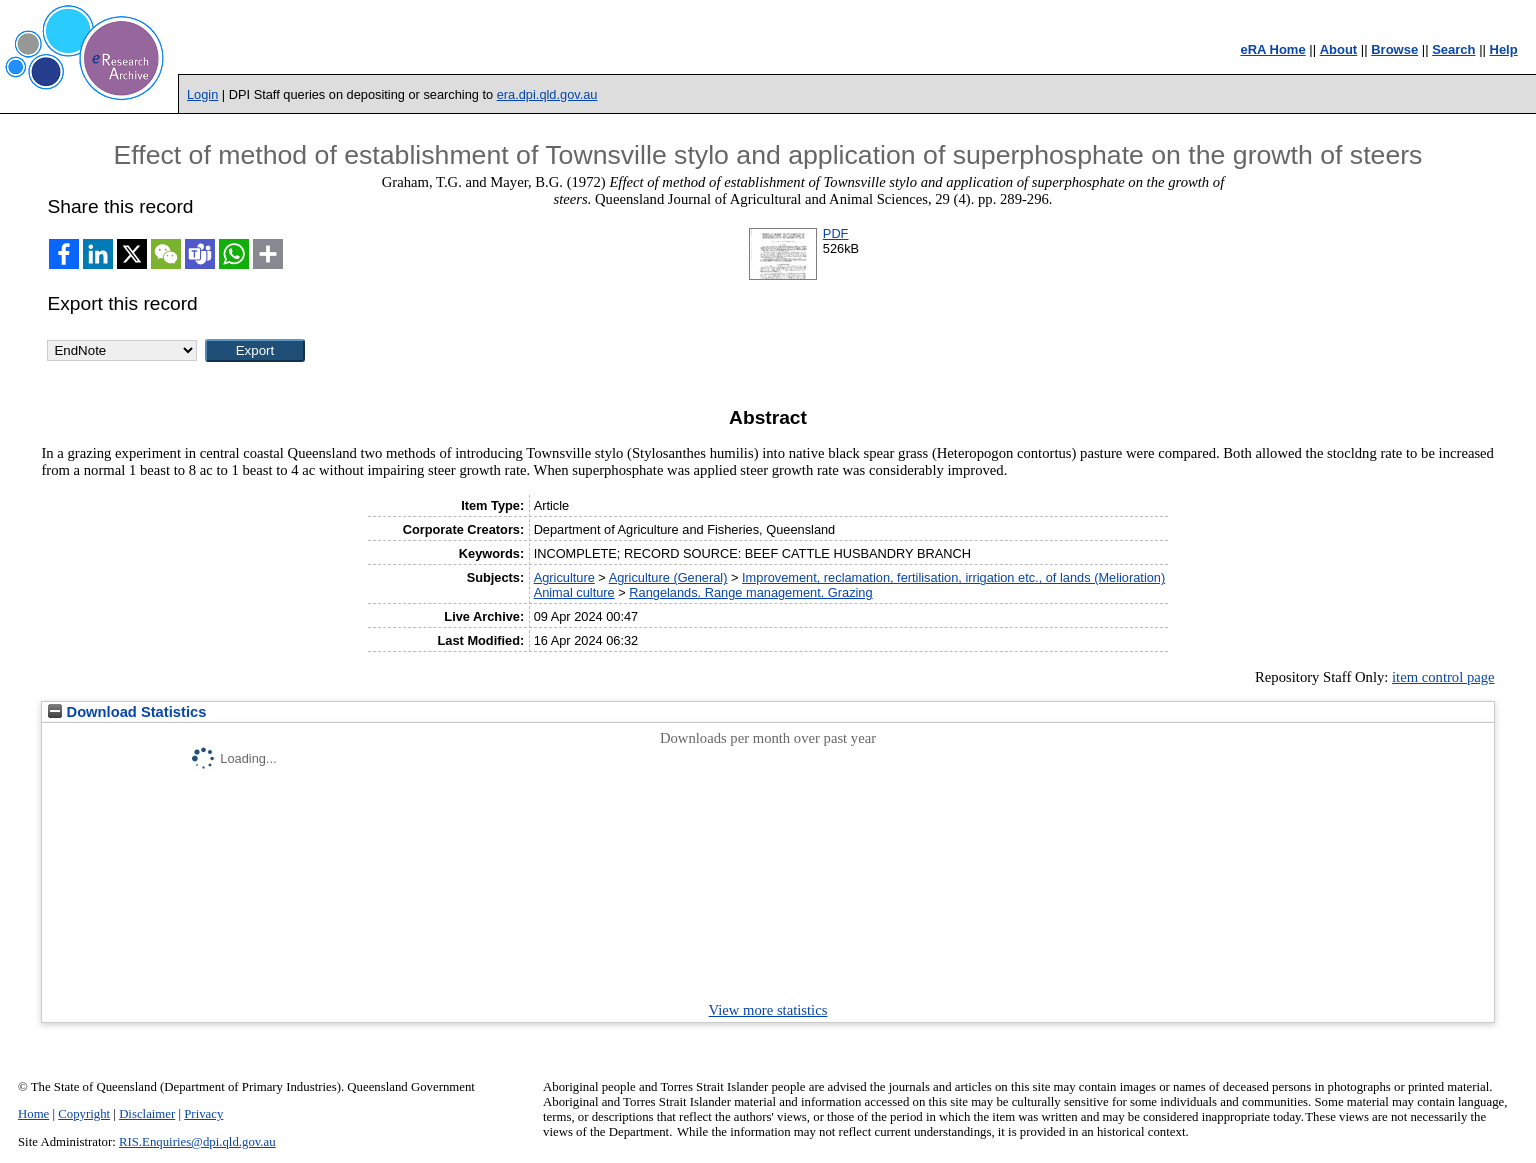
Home (33, 1114)
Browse (1394, 49)
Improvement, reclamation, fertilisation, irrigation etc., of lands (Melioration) (953, 577)
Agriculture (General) (668, 577)
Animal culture (574, 592)
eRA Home (1272, 49)
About (1339, 49)
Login (202, 94)
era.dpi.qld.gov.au (547, 94)
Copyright (84, 1114)
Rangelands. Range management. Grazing (750, 592)
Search (1453, 49)
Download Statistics (127, 712)
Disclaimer (147, 1114)
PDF (836, 233)
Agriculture (564, 577)
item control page (1443, 677)
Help (1504, 49)
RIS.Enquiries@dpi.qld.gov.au (197, 1142)
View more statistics (768, 1010)
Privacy (203, 1114)
